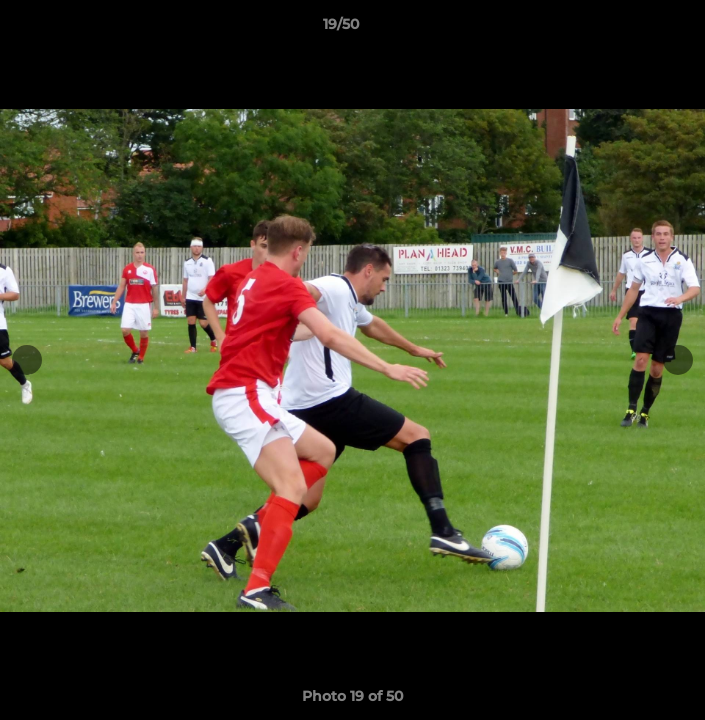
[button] (633, 29)
